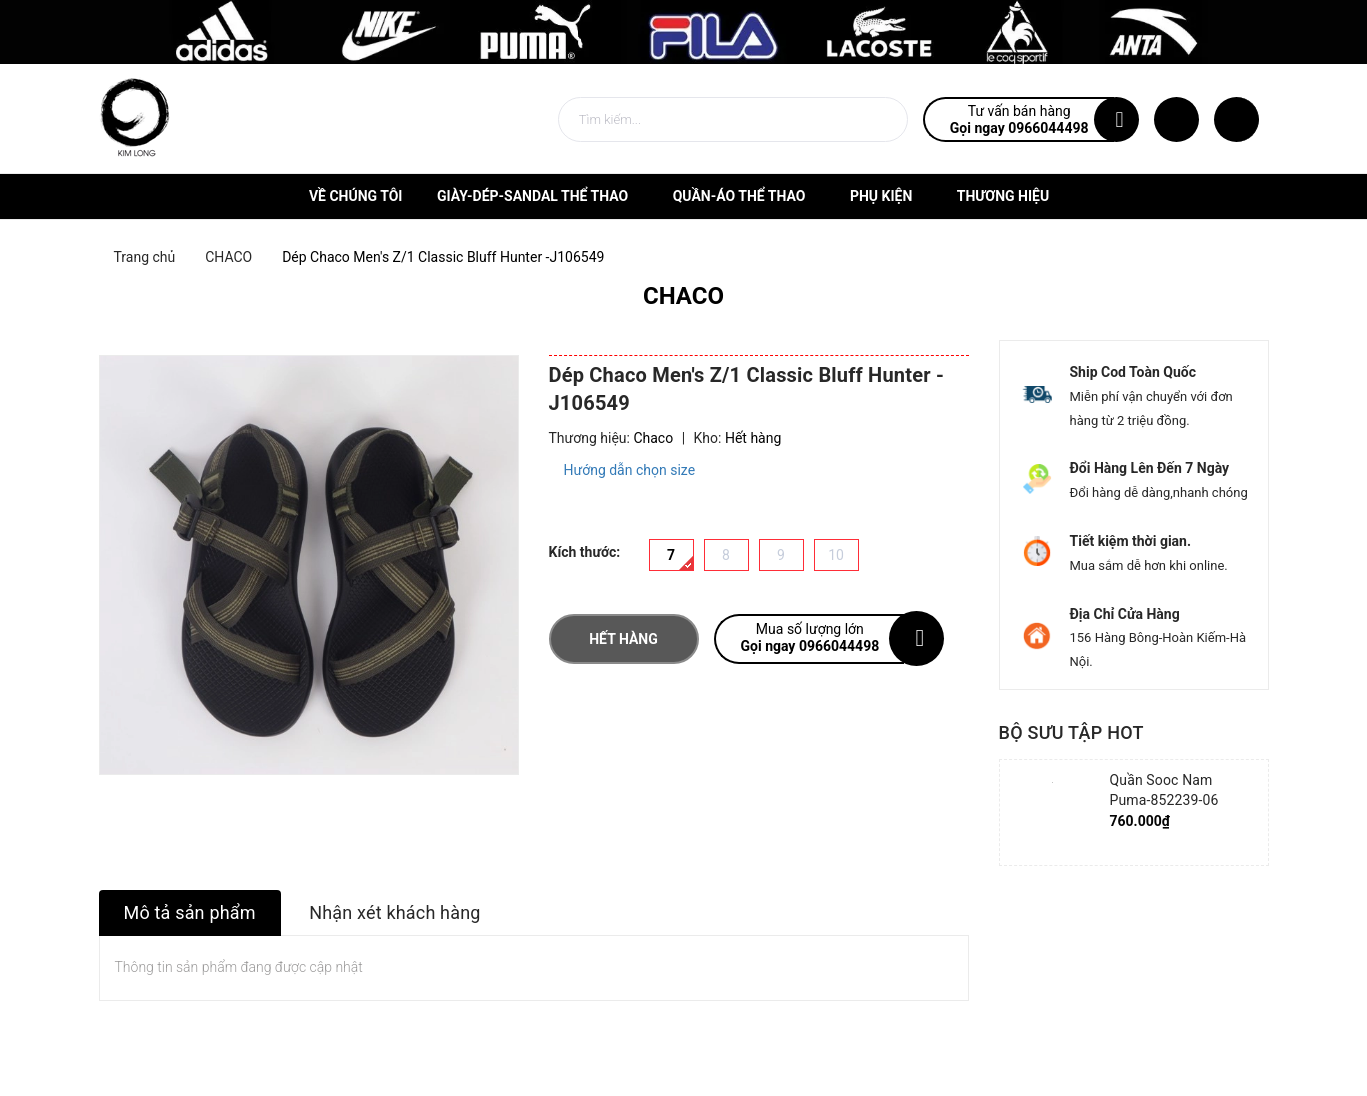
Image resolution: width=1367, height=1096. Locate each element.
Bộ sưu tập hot (1071, 732)
